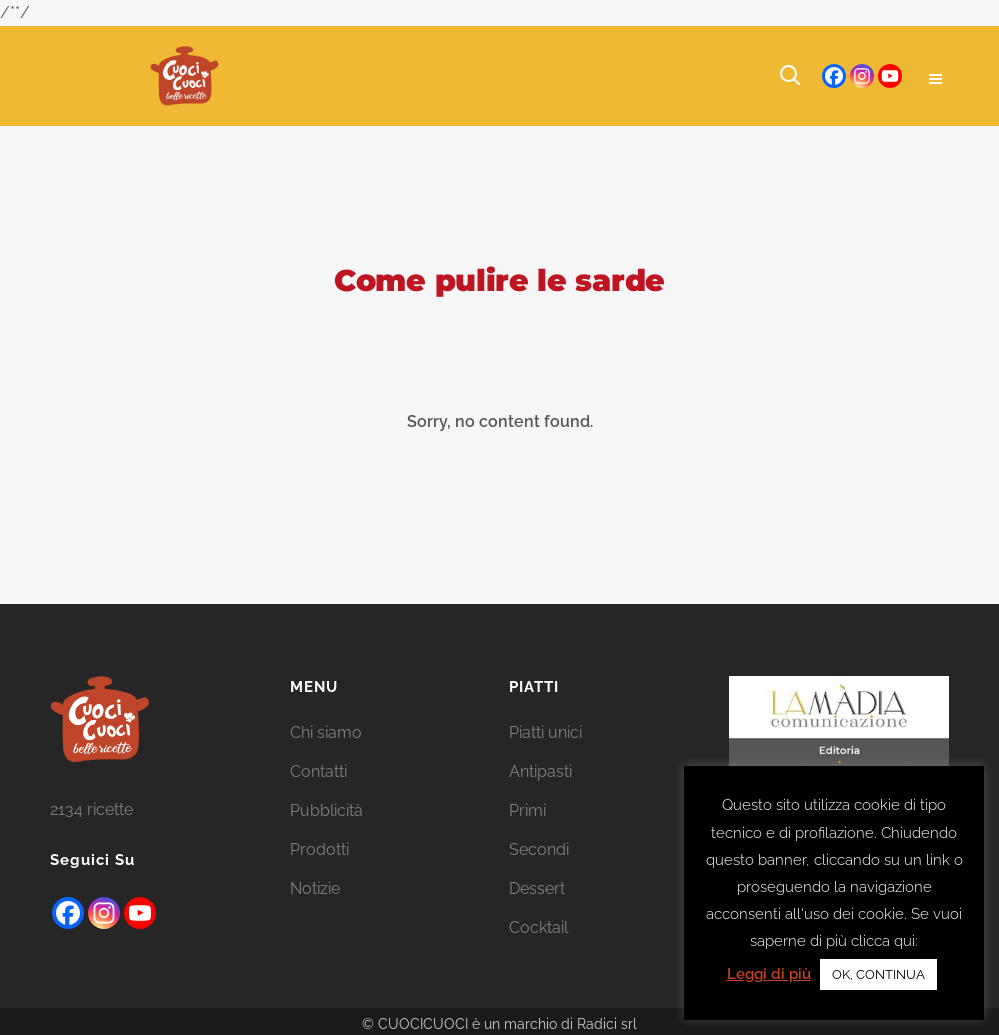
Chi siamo (326, 732)
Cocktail (538, 927)
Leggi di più (769, 974)
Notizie (315, 888)
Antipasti (540, 771)
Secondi (539, 849)
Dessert (537, 888)
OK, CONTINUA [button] (878, 974)
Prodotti (319, 849)
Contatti (318, 771)
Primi (527, 810)
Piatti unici (545, 732)
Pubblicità (326, 810)
